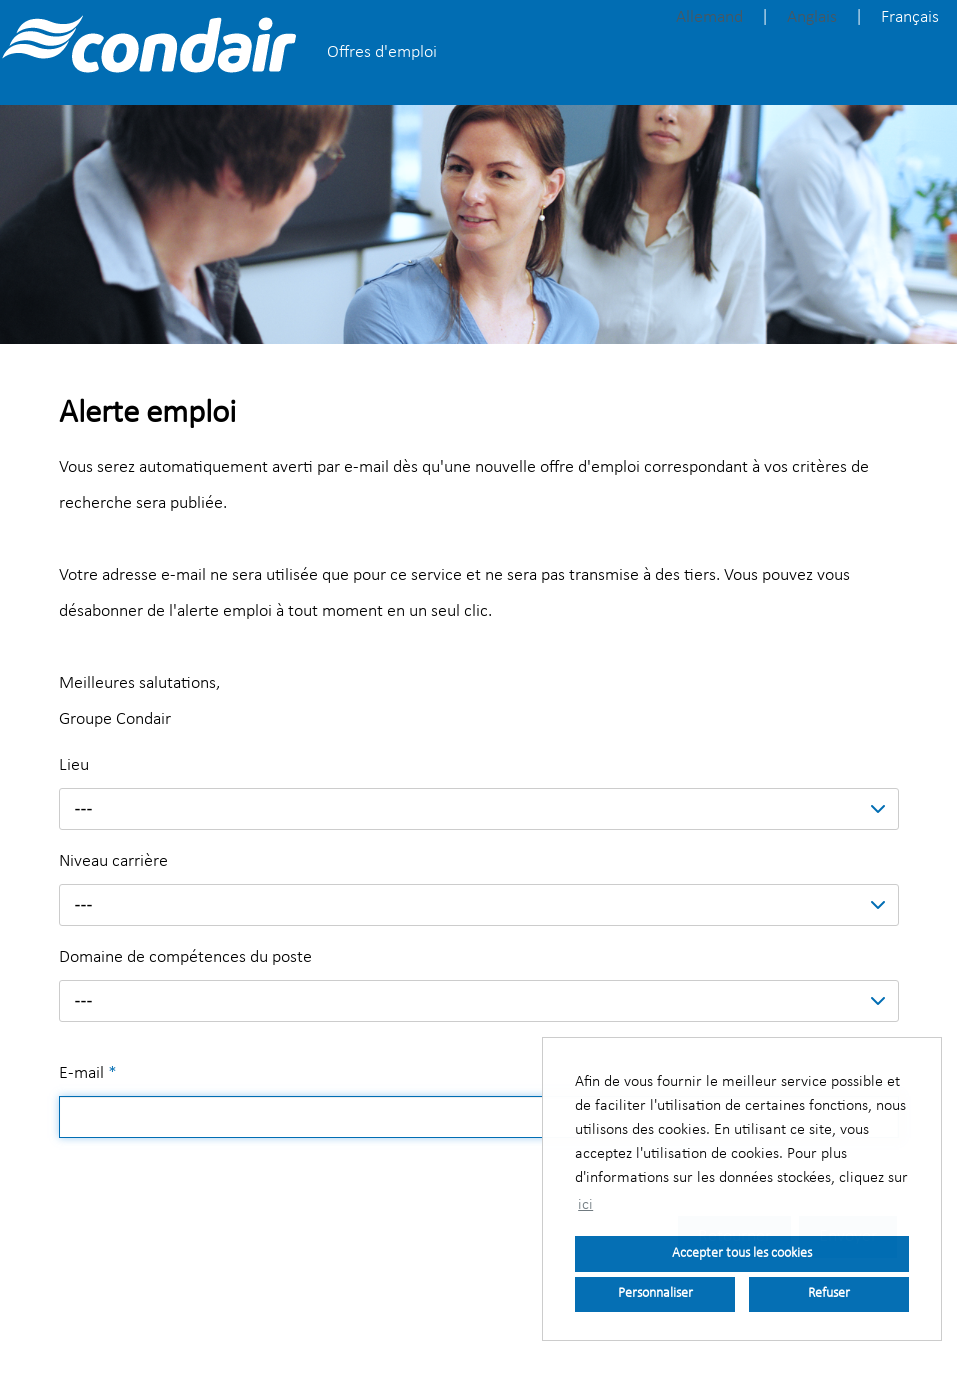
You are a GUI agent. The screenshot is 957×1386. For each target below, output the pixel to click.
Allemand (709, 17)
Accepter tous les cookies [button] (742, 1253)
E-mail (88, 1073)
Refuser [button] (829, 1293)
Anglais (812, 17)
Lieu (74, 765)
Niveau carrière (113, 861)
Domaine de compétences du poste (185, 957)
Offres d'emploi (382, 52)
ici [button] (585, 1205)
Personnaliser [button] (655, 1293)
